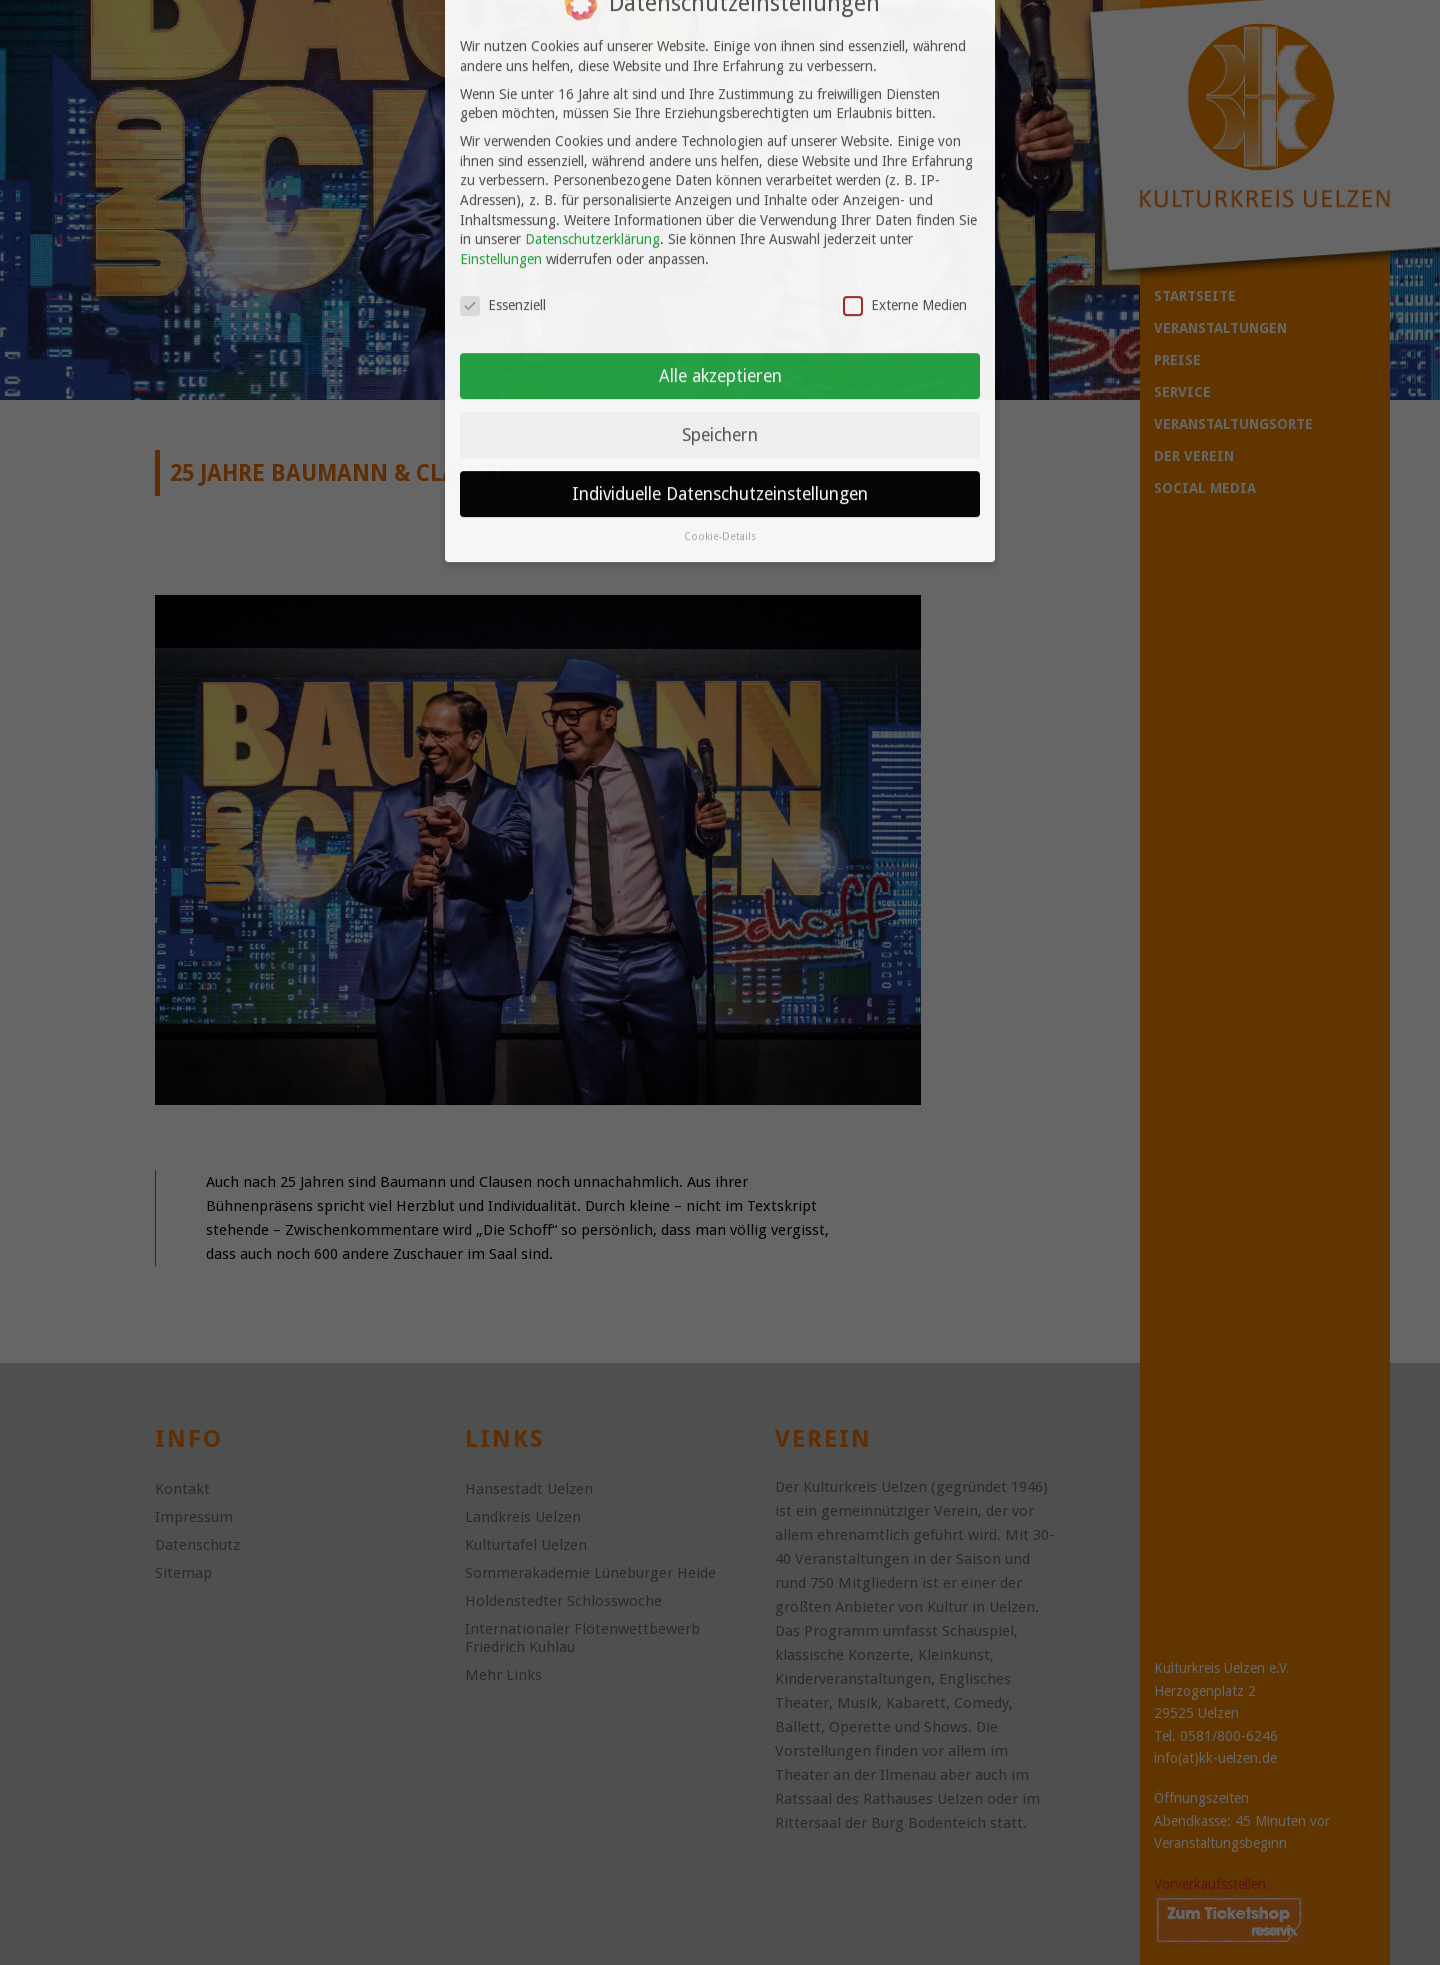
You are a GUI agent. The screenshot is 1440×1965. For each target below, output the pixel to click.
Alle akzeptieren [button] (720, 308)
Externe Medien (905, 237)
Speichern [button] (720, 367)
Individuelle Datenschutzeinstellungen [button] (720, 426)
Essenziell (503, 237)
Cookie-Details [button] (720, 469)
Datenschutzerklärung (592, 172)
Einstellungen (501, 191)
